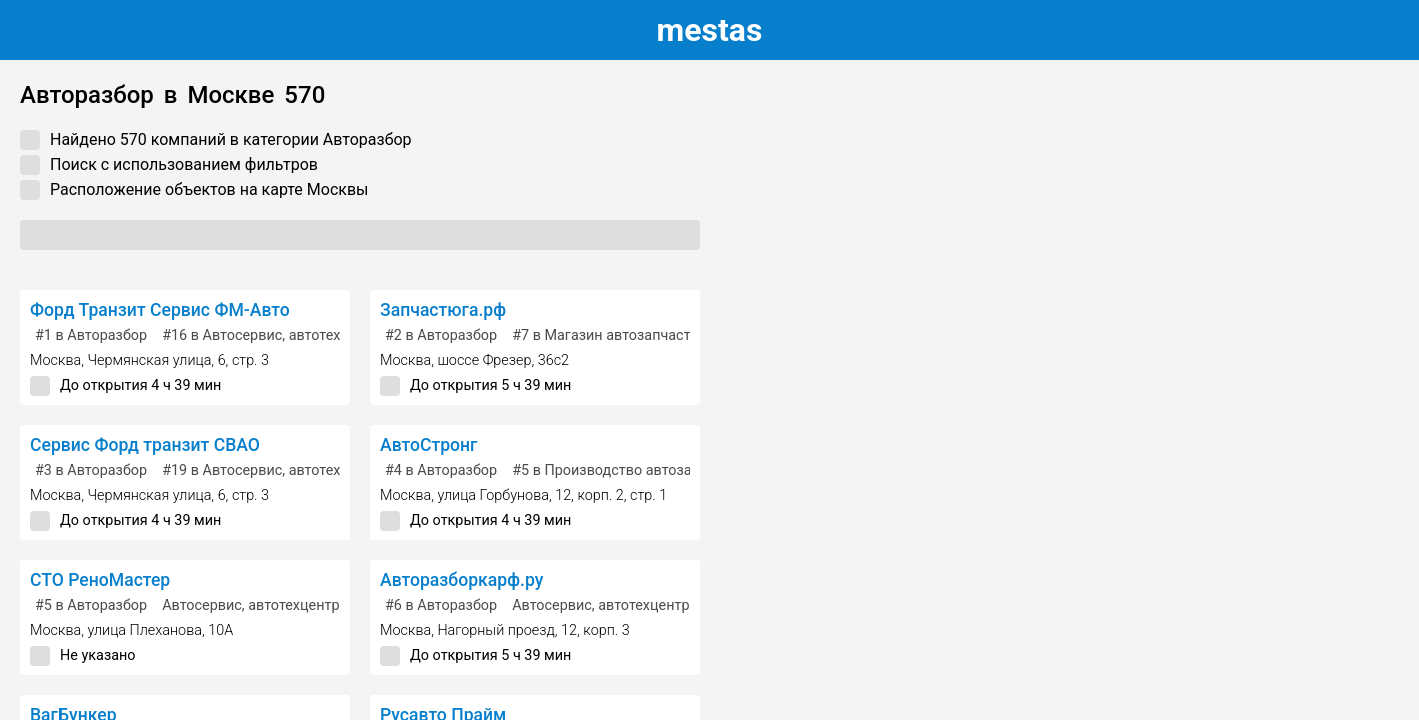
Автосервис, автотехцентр (250, 605)
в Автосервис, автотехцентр (271, 335)
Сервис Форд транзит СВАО (145, 445)
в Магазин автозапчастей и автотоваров (659, 335)
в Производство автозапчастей (628, 470)
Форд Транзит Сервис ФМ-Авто (160, 310)
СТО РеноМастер (100, 580)
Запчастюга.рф (443, 310)
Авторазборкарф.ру (461, 580)
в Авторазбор (91, 335)
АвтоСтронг (428, 445)
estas (710, 30)
